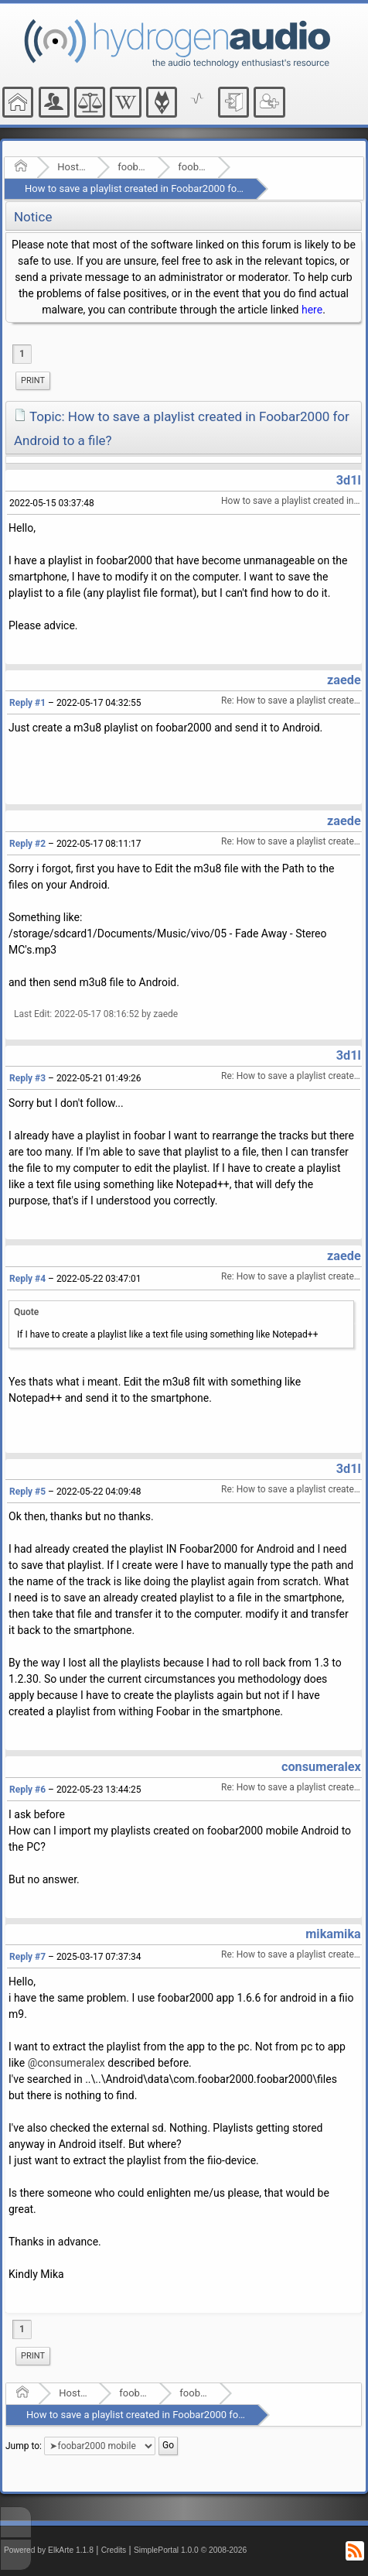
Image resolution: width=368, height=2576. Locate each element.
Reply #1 (27, 702)
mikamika (333, 1934)
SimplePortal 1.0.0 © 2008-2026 (190, 2550)
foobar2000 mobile (193, 167)
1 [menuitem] (22, 353)
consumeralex (321, 1766)
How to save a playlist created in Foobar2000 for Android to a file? (171, 188)
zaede (344, 680)
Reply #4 (27, 1278)
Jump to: (23, 2446)
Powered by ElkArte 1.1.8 (49, 2550)
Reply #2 (27, 843)
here (312, 309)
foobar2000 (133, 167)
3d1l (348, 480)
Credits (114, 2550)
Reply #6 (27, 1789)
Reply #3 (27, 1078)
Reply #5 (27, 1491)
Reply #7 (27, 1956)
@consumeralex (66, 2063)
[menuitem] (32, 381)
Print (33, 380)
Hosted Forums (72, 167)
